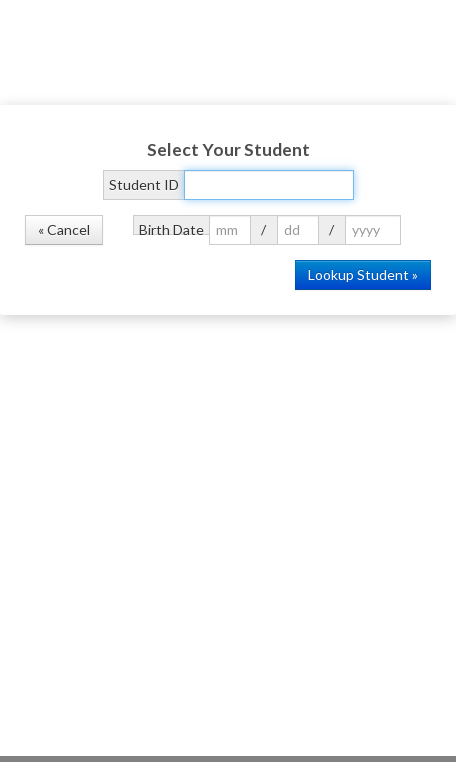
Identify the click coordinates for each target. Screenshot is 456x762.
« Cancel (64, 229)
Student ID (144, 184)
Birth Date (171, 228)
